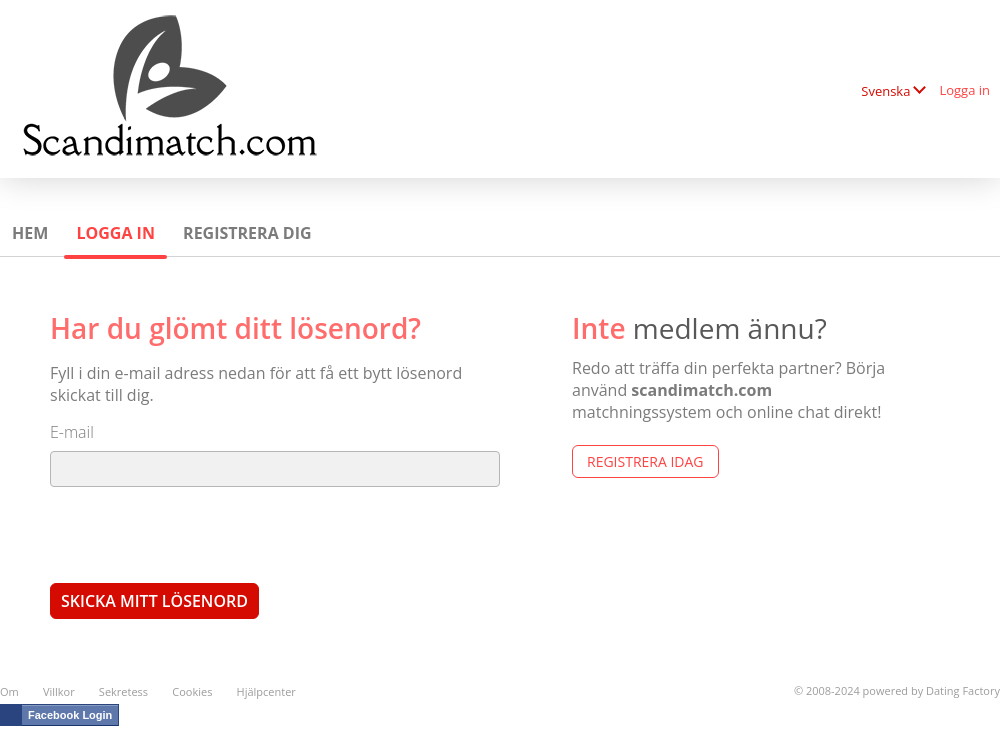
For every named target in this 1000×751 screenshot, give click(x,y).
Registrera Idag (645, 461)
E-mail (72, 432)
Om (9, 691)
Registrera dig (247, 233)
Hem (30, 233)
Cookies (192, 691)
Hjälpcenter (266, 691)
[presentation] (202, 534)
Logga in (964, 90)
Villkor (59, 691)
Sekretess (123, 691)
